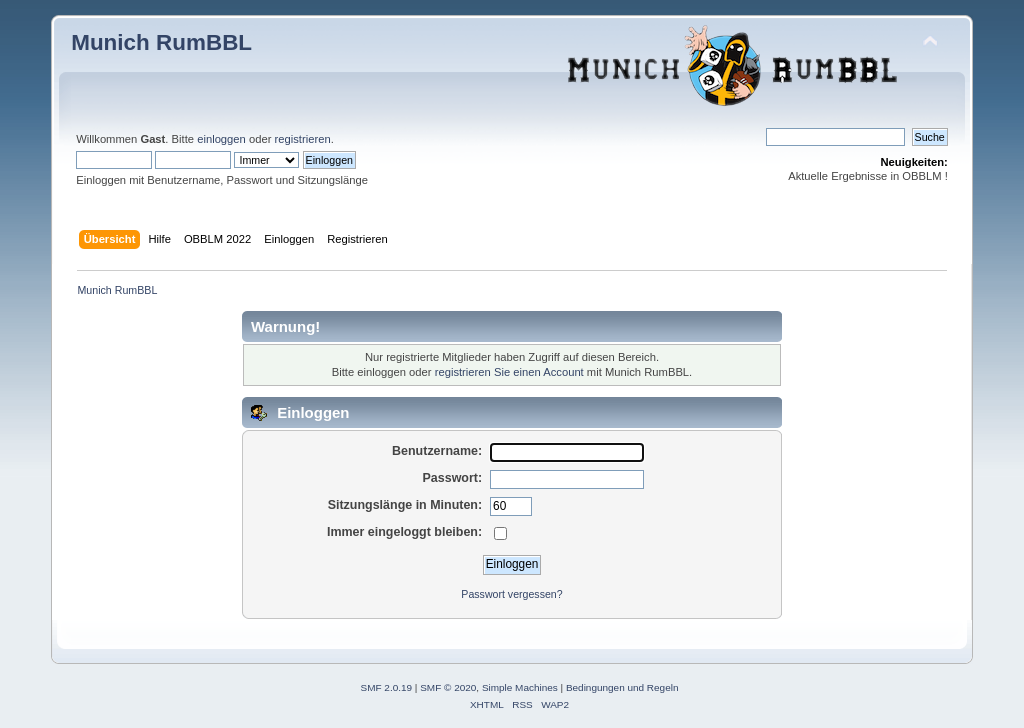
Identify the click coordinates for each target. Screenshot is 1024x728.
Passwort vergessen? (511, 594)
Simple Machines (520, 687)
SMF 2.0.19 (387, 687)
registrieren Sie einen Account (509, 372)
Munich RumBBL (161, 42)
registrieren (303, 139)
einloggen (221, 139)
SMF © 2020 (448, 687)
